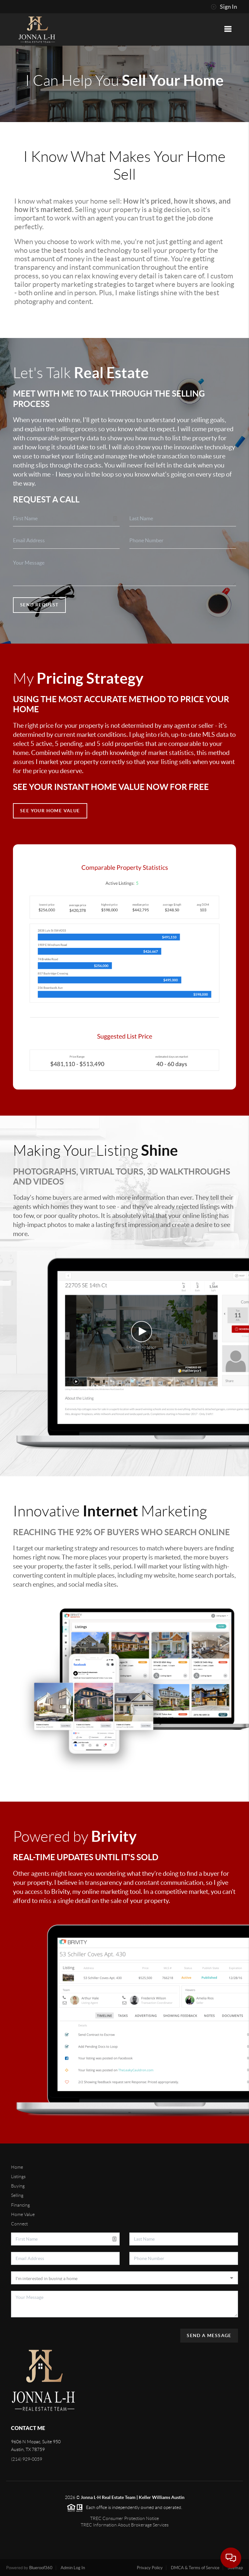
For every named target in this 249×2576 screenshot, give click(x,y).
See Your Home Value (50, 810)
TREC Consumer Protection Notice (124, 2518)
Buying (18, 2185)
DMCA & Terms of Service (195, 2567)
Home (17, 2167)
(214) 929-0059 (26, 2459)
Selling (17, 2195)
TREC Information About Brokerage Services (125, 2524)
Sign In (224, 7)
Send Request (39, 604)
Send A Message (209, 2335)
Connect (19, 2223)
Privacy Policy (150, 2567)
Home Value (23, 2214)
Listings (18, 2176)
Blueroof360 (41, 2567)
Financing (20, 2205)
